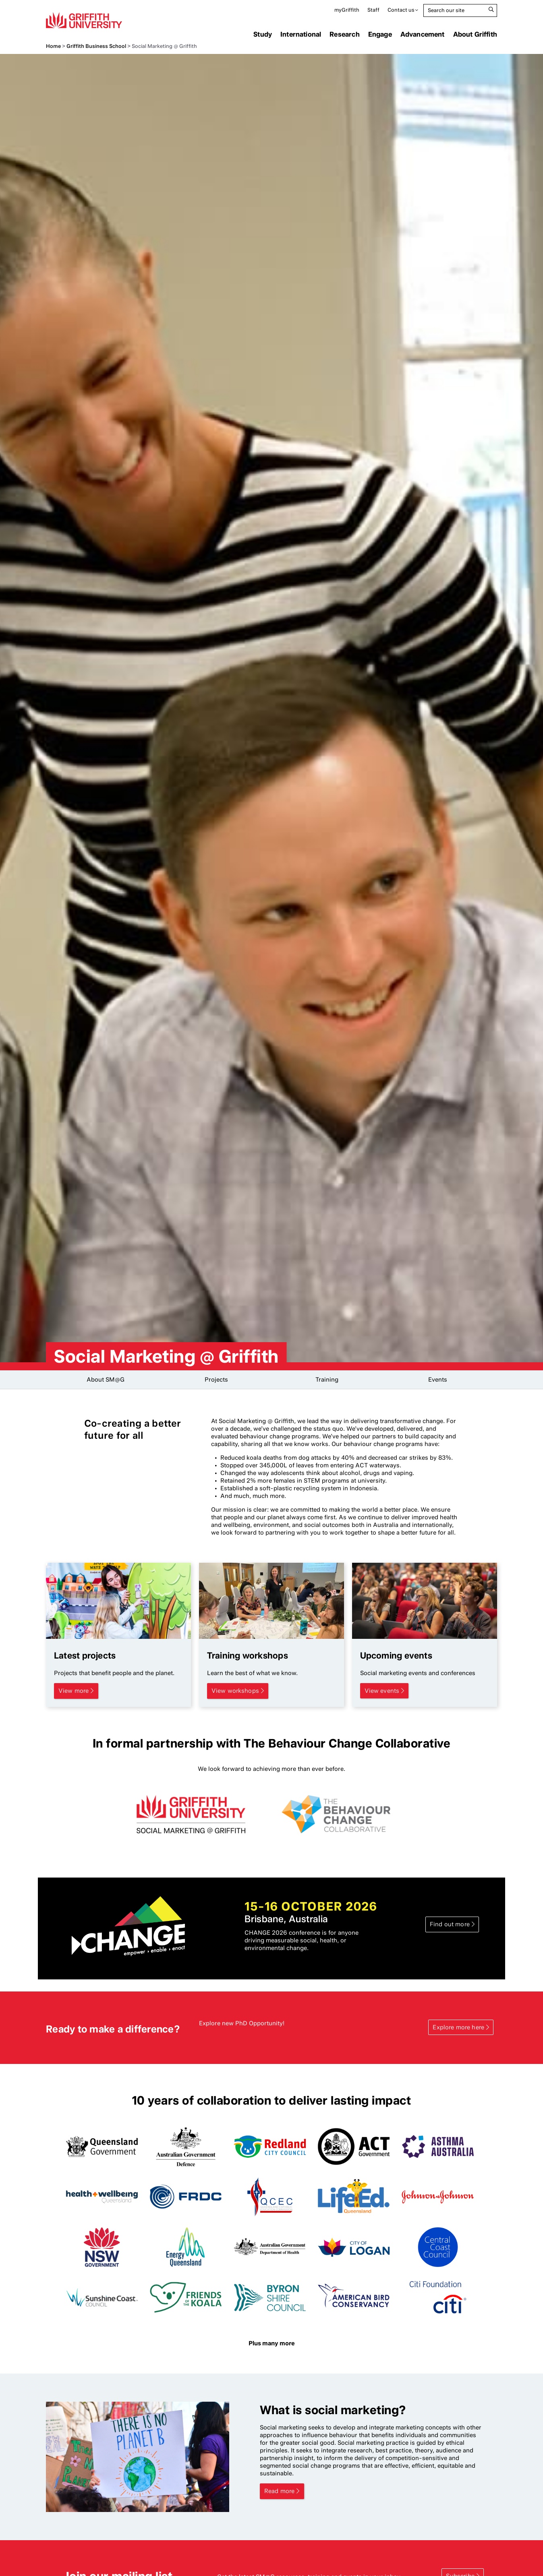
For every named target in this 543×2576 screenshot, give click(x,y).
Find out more (450, 1924)
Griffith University (84, 20)
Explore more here (458, 2027)
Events (437, 1379)
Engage (380, 34)
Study (262, 34)
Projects (216, 1379)
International (300, 34)
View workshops (235, 1690)
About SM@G (105, 1379)
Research (344, 34)
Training (326, 1379)
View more (73, 1690)
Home (53, 46)
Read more (279, 2491)
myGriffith (346, 10)
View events (382, 1690)
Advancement (422, 34)
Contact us (401, 10)
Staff (373, 10)
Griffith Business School (96, 46)
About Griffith (475, 34)
